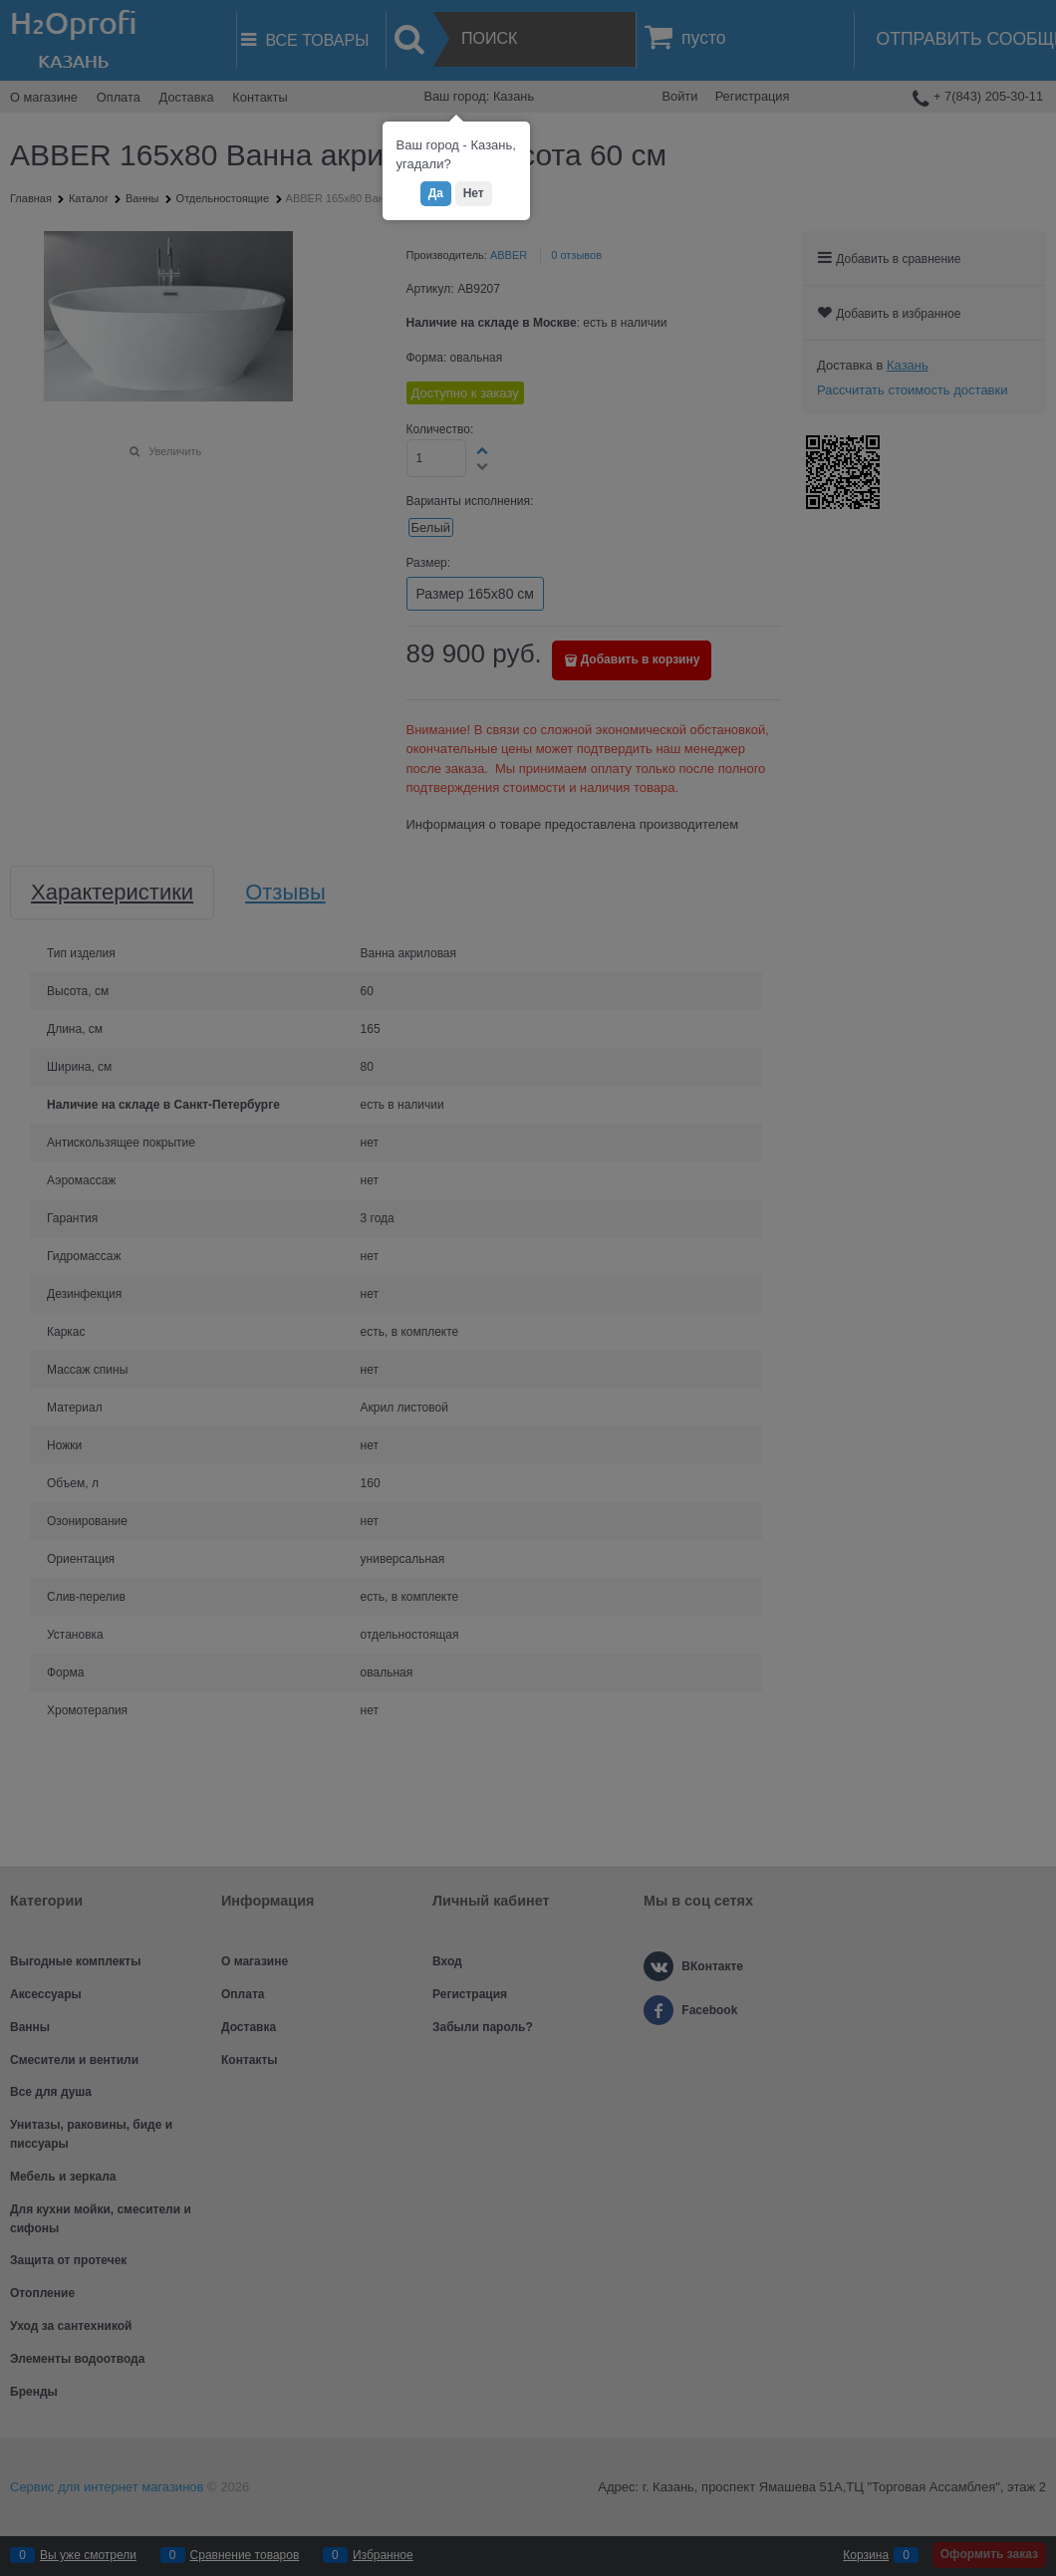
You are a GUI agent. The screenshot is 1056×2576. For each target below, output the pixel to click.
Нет (473, 193)
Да (435, 193)
